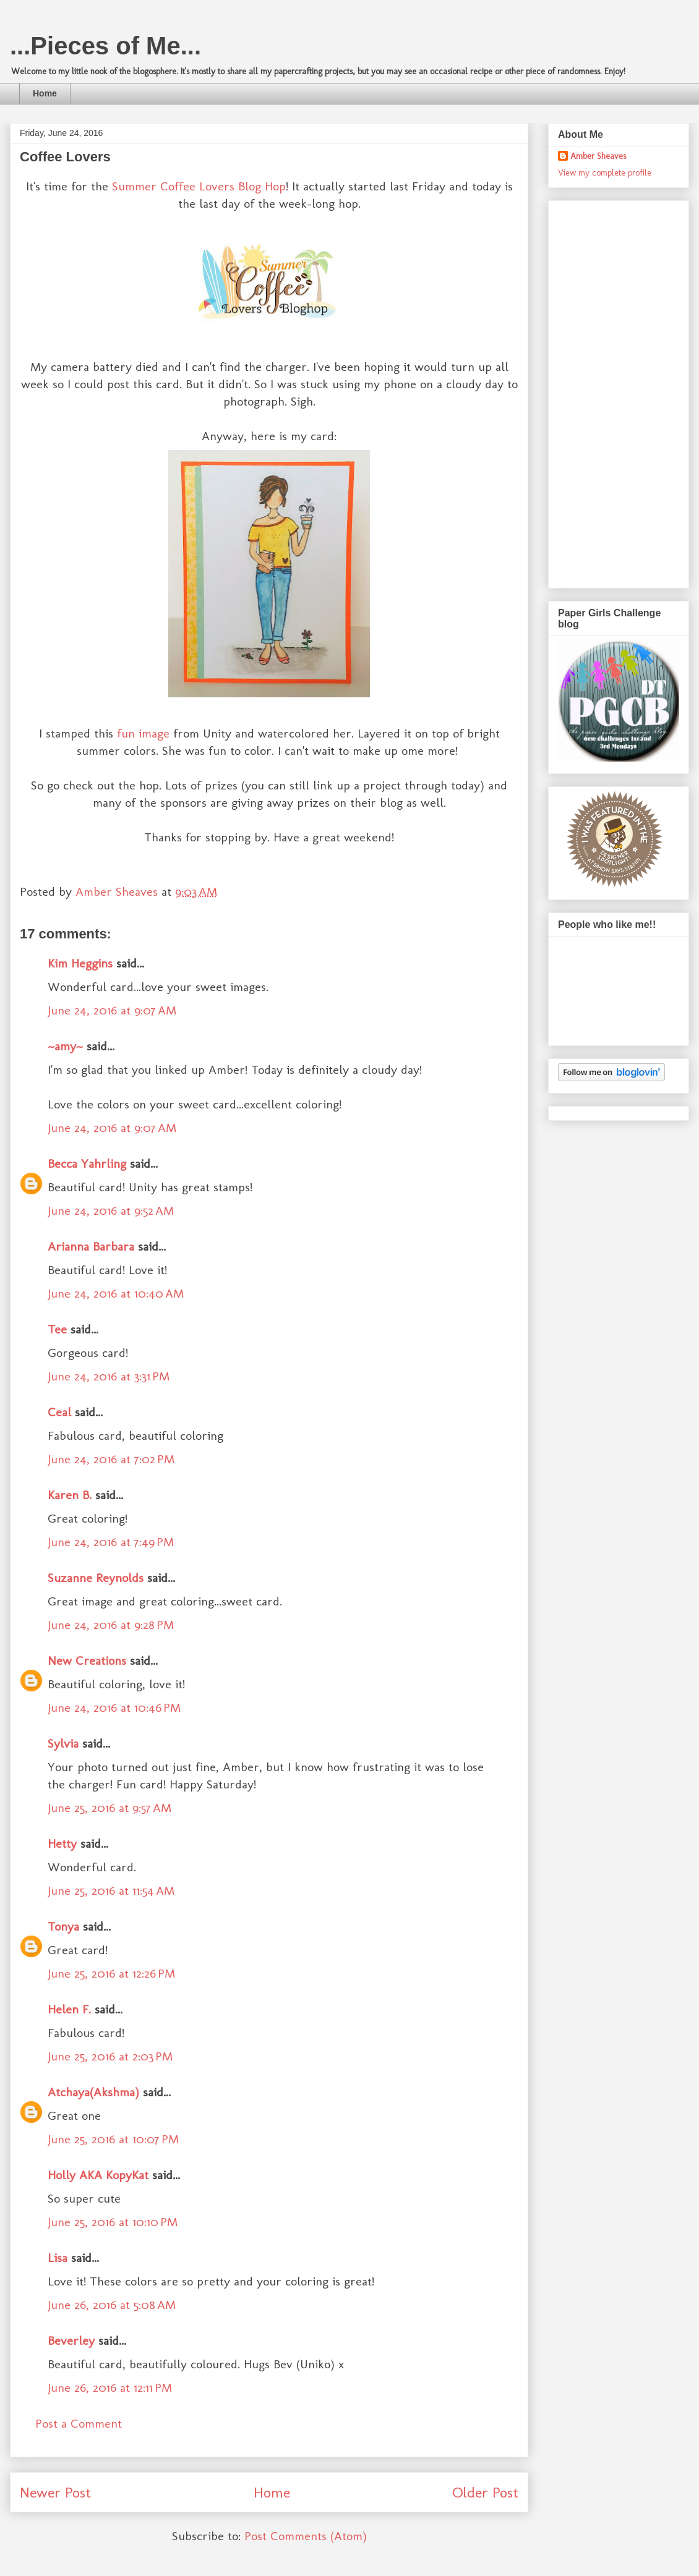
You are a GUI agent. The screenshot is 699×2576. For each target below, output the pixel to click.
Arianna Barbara (91, 1246)
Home (45, 93)
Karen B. (70, 1494)
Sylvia (63, 1743)
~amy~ (65, 1046)
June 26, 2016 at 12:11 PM (110, 2387)
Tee (59, 1329)
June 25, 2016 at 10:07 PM (113, 2139)
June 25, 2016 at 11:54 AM (111, 1890)
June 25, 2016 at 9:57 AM (109, 1807)
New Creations (87, 1660)
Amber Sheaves (598, 156)
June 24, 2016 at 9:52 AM (111, 1210)
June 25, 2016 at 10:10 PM (113, 2221)
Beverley (71, 2340)
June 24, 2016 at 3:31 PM (108, 1376)
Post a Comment (78, 2423)
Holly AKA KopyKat (98, 2174)
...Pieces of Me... (105, 45)
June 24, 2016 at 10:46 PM (114, 1707)
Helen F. (69, 2009)
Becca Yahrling (87, 1163)
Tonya (63, 1926)
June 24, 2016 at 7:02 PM (111, 1459)
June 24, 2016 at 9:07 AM (112, 1010)
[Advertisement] (607, 390)
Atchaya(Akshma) (93, 2092)
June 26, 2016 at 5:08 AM (112, 2304)
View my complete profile (604, 173)
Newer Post (55, 2492)
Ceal (59, 1412)
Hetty (62, 1843)
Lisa (57, 2257)
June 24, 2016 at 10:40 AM (116, 1293)
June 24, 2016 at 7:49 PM (111, 1541)
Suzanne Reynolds (97, 1577)
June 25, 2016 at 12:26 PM (111, 1973)
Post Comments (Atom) (305, 2535)
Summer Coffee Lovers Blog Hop (199, 186)
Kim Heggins (80, 963)
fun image (143, 733)
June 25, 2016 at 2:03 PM (110, 2056)
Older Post (485, 2492)
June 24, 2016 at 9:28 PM (111, 1624)
